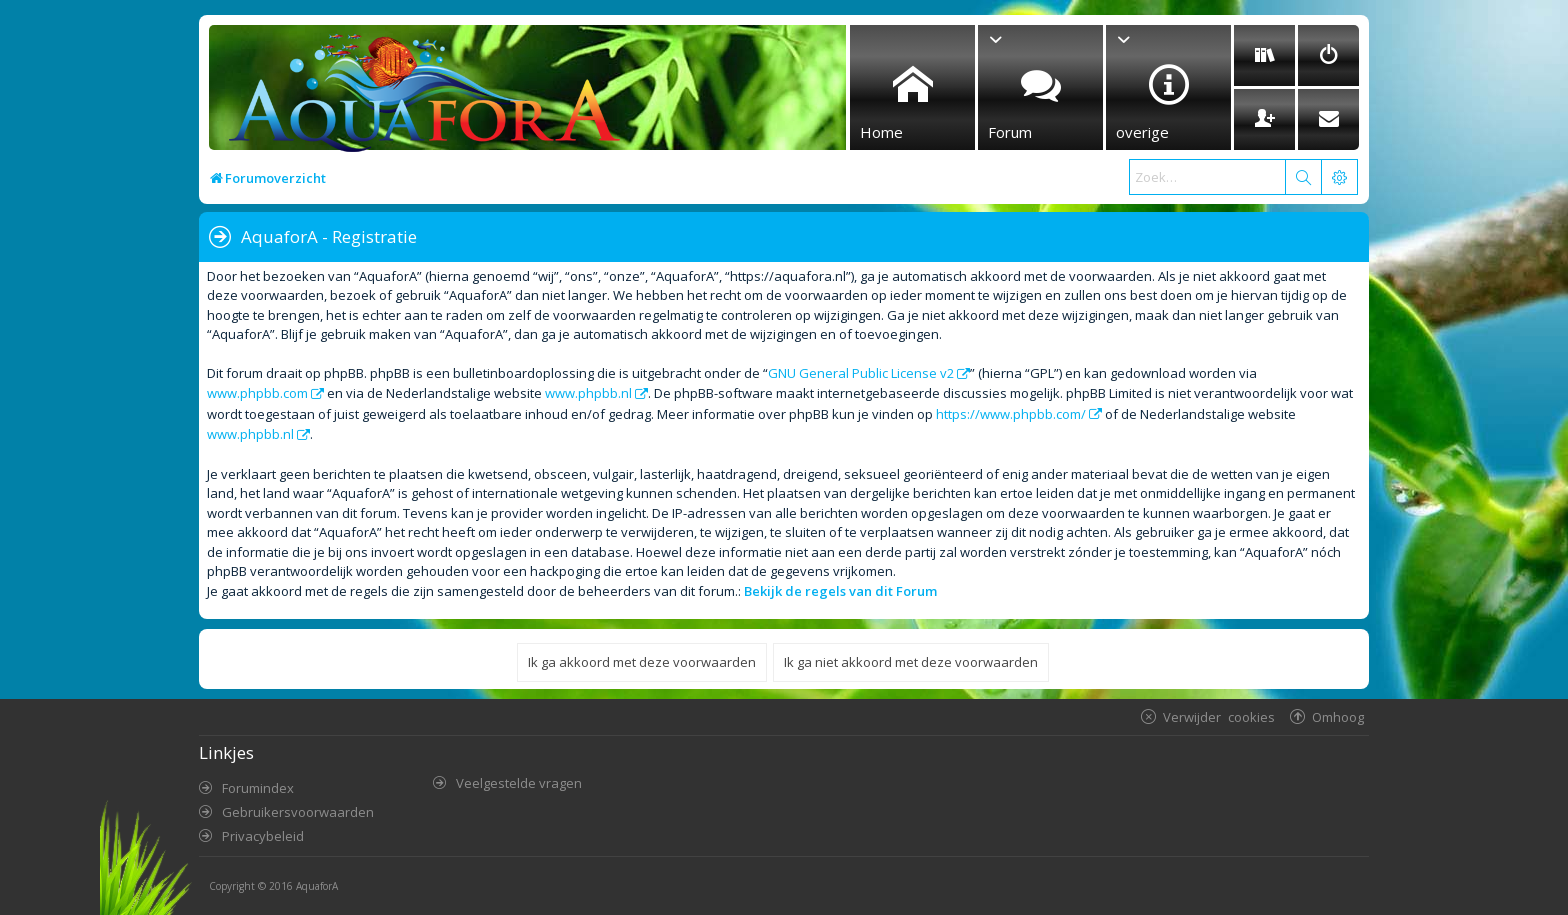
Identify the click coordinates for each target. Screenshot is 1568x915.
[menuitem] (1264, 55)
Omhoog (1338, 716)
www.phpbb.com (257, 393)
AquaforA (317, 886)
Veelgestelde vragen (519, 783)
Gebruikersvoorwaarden (298, 812)
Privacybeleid (263, 836)
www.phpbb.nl (588, 393)
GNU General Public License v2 (861, 373)
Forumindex (258, 788)
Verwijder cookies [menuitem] (1219, 716)
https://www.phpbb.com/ (1011, 414)
